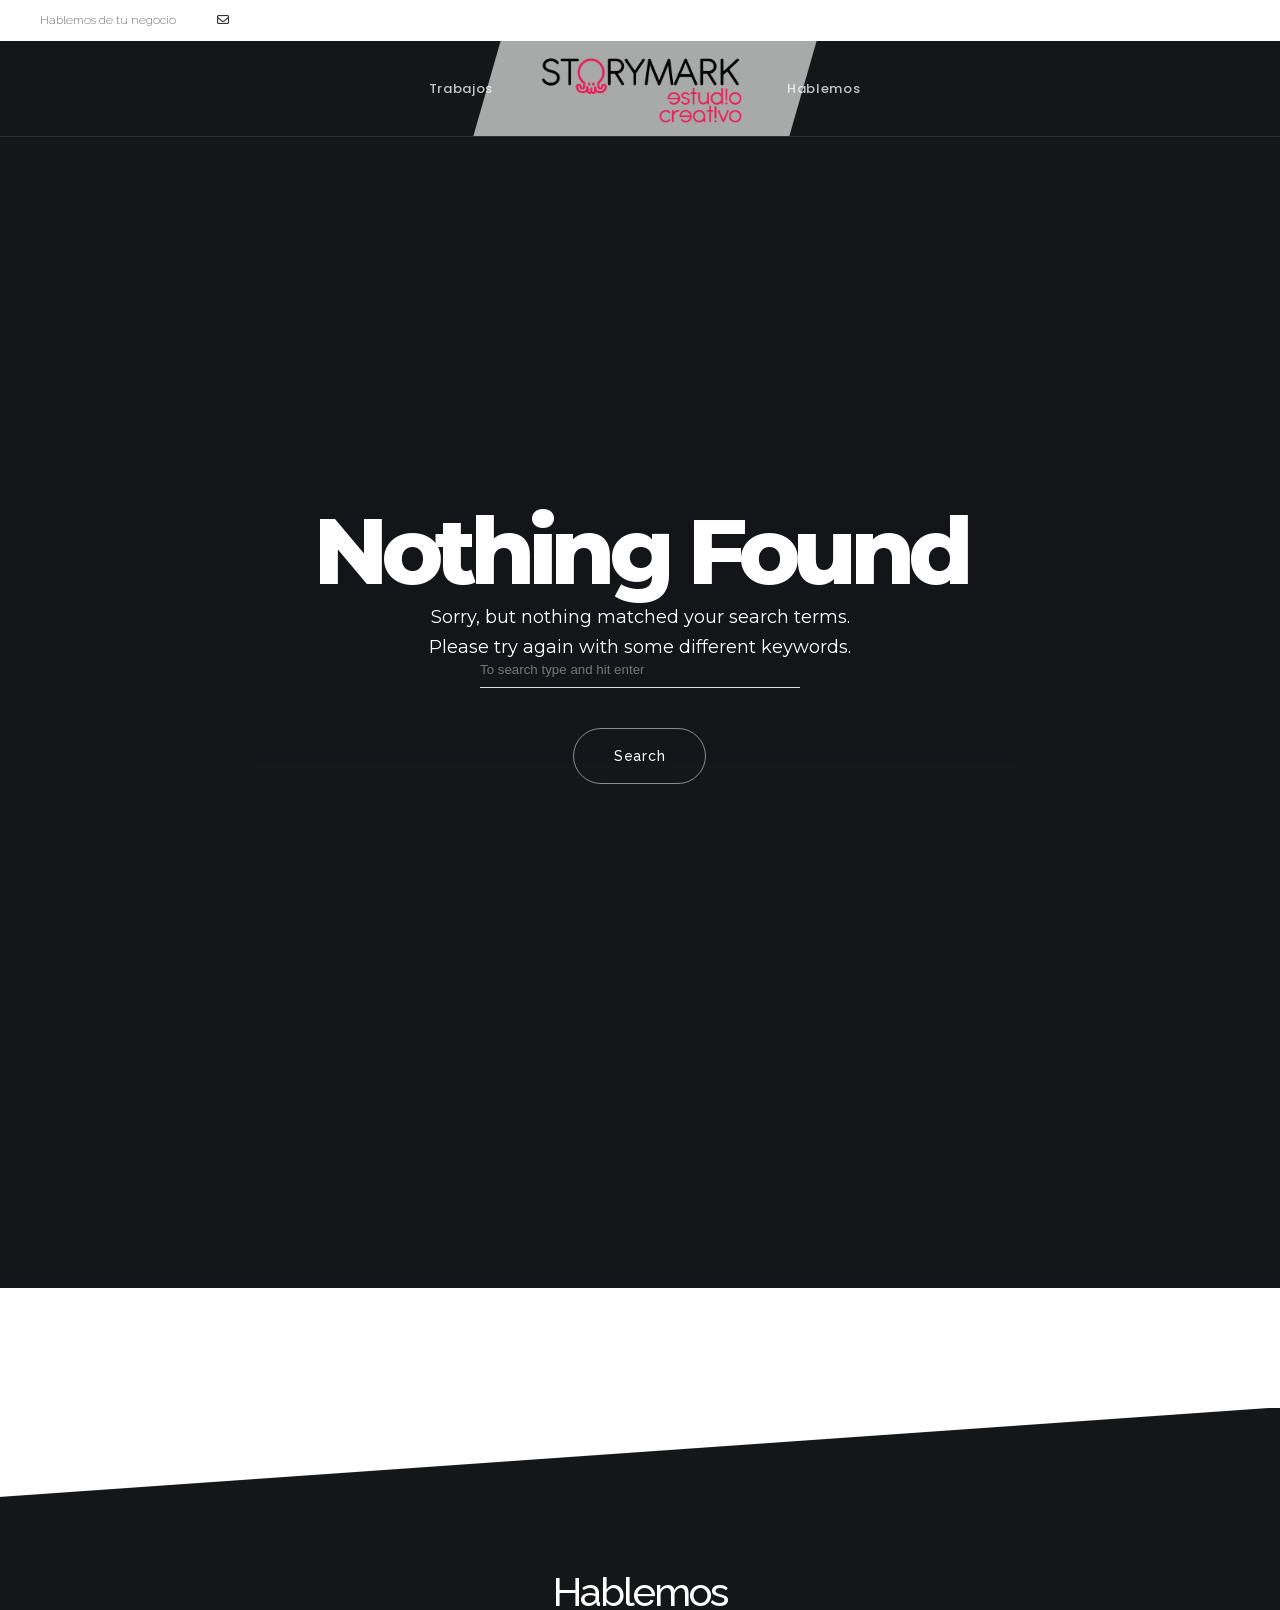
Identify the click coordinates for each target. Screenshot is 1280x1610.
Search (639, 756)
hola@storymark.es (279, 20)
